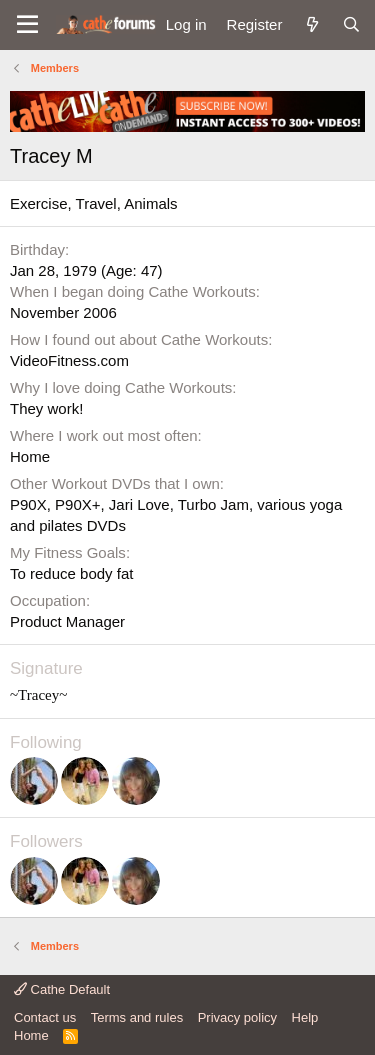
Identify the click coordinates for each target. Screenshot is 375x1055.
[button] (27, 25)
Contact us (45, 1017)
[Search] (351, 24)
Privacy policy (237, 1017)
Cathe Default (62, 989)
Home (31, 1035)
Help (305, 1017)
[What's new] (311, 24)
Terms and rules (137, 1017)
